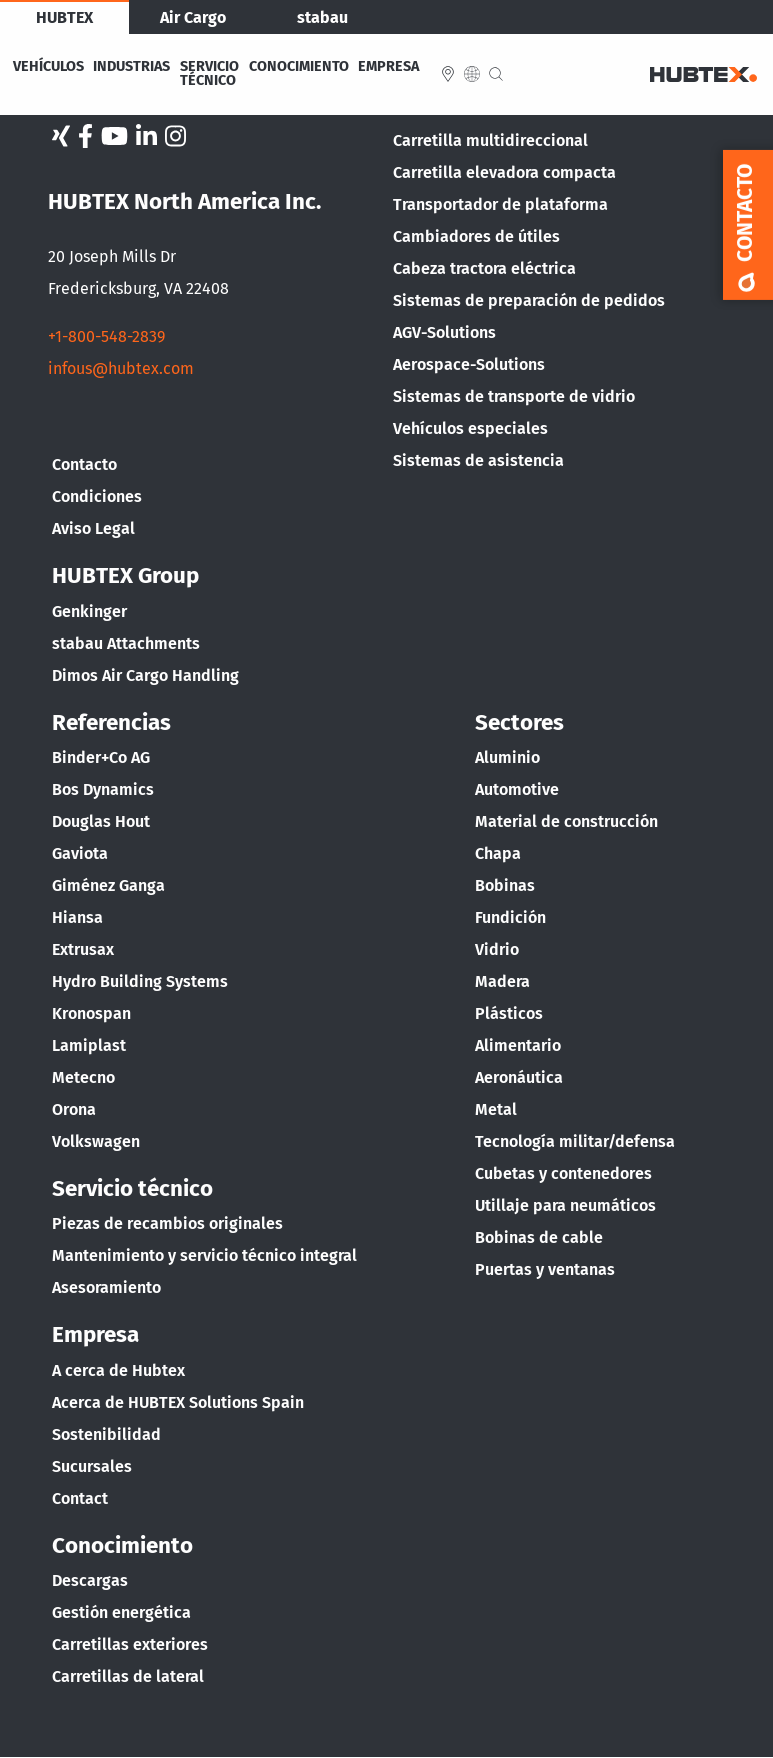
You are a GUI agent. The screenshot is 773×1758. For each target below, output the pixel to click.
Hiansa (77, 917)
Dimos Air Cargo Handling (145, 675)
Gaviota (80, 853)
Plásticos (509, 1013)
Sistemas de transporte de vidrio (514, 396)
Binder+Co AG (101, 757)
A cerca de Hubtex (118, 1370)
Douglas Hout (101, 821)
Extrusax (83, 949)
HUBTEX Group (125, 575)
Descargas (90, 1580)
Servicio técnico (132, 1188)
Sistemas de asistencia (478, 460)
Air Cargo (193, 17)
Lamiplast (89, 1045)
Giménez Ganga (108, 885)
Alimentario (518, 1045)
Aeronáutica (519, 1077)
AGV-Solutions (444, 332)
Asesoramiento (106, 1287)
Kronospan (91, 1013)
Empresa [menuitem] (388, 67)
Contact (80, 1498)
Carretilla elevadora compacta (504, 172)
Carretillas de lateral (128, 1676)
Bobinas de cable (539, 1237)
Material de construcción (566, 821)
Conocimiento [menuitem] (299, 67)
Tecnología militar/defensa (575, 1141)
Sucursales (92, 1466)
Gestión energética (121, 1612)
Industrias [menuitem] (131, 67)
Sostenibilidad (106, 1434)
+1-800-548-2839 (106, 336)
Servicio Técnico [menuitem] (209, 74)
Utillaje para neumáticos (565, 1205)
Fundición (510, 917)
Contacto (84, 464)
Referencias (111, 722)
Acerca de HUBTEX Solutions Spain (178, 1402)
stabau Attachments (126, 643)
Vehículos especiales (470, 428)
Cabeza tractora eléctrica (484, 268)
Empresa (95, 1334)
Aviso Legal (93, 528)
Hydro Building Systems (140, 981)
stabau (322, 17)
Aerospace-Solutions (469, 364)
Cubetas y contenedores (563, 1173)
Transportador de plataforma (500, 204)
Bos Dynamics (103, 789)
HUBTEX (64, 17)
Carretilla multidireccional (490, 140)
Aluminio (507, 757)
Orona (74, 1109)
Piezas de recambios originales (167, 1223)
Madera (502, 981)
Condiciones (97, 496)
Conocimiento (122, 1545)
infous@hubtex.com (121, 368)
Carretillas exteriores (130, 1644)
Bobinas (505, 885)
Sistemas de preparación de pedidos (529, 300)
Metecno (83, 1077)
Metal (496, 1109)
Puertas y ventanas (545, 1269)
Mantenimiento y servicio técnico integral (204, 1255)
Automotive (517, 789)
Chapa (498, 853)
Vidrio (497, 949)
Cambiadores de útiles (476, 236)
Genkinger (89, 611)
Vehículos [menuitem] (48, 67)
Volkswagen (96, 1141)
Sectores (519, 722)
